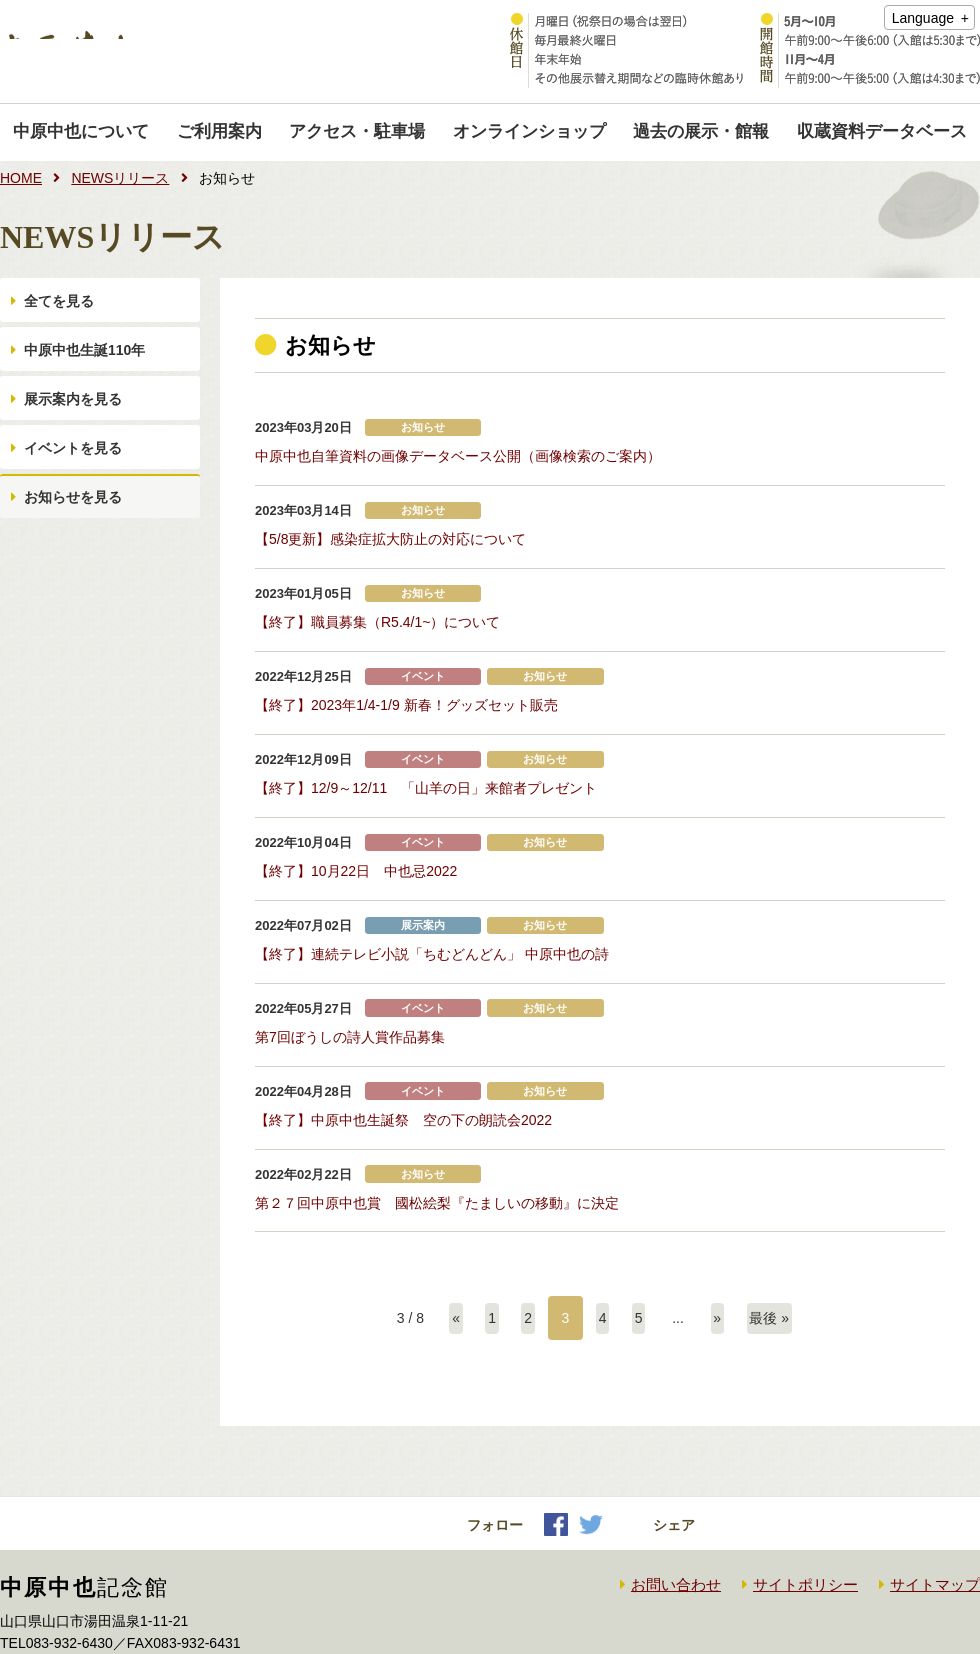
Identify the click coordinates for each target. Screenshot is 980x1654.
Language (923, 18)
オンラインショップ (529, 131)
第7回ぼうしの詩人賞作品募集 (350, 987)
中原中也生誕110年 (88, 374)
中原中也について (81, 131)
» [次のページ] (722, 1251)
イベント (423, 656)
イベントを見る (77, 504)
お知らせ (423, 427)
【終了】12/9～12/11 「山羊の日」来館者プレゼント (426, 758)
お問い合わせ (676, 1517)
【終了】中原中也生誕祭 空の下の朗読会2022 (403, 1063)
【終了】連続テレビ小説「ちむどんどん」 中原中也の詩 (432, 911)
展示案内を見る (77, 439)
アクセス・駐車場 (357, 131)
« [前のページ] (449, 1251)
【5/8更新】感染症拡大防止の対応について (390, 530)
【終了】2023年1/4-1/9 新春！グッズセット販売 (406, 682)
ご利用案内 (219, 131)
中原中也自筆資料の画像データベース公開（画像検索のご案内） (458, 453)
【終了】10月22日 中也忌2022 (356, 834)
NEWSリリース (120, 178)
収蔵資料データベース (882, 131)
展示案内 (423, 884)
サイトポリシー (805, 1517)
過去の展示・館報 (701, 131)
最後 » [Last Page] (777, 1251)
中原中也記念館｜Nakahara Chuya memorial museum (213, 52)
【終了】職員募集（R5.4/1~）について (377, 606)
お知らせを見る (77, 569)
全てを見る (63, 309)
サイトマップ (935, 1517)
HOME (21, 178)
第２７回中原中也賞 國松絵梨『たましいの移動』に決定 (437, 1139)
